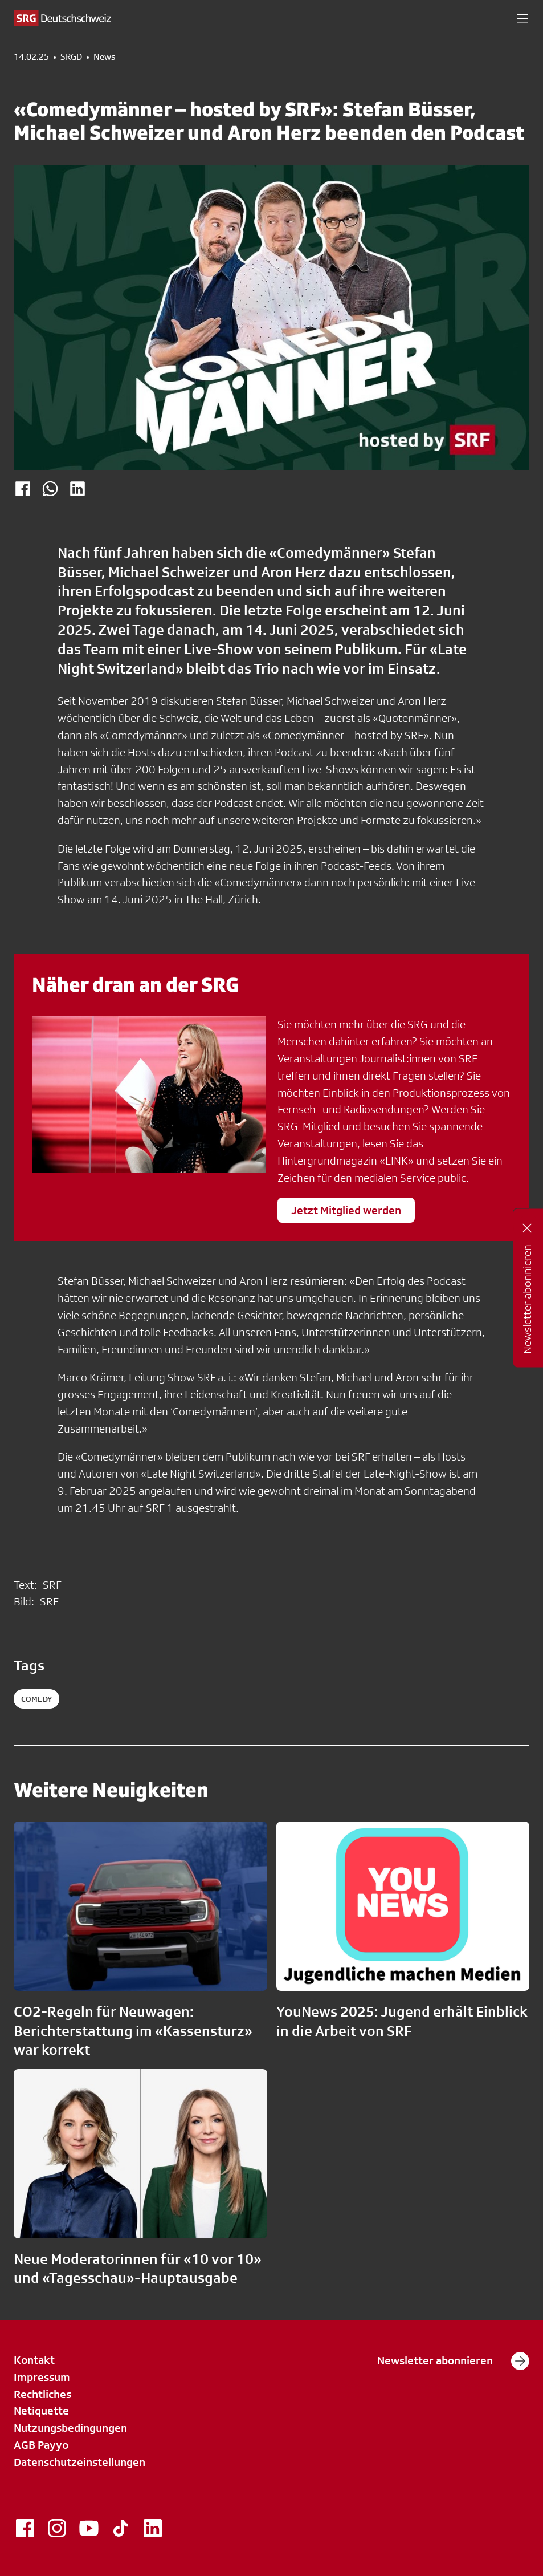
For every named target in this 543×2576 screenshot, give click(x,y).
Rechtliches (42, 2394)
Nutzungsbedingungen (70, 2427)
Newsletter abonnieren (453, 2361)
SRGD (71, 57)
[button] (522, 18)
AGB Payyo (41, 2445)
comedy (36, 1698)
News (104, 57)
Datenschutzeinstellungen (79, 2462)
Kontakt (34, 2360)
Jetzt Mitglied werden (346, 1210)
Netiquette (41, 2410)
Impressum (42, 2377)
